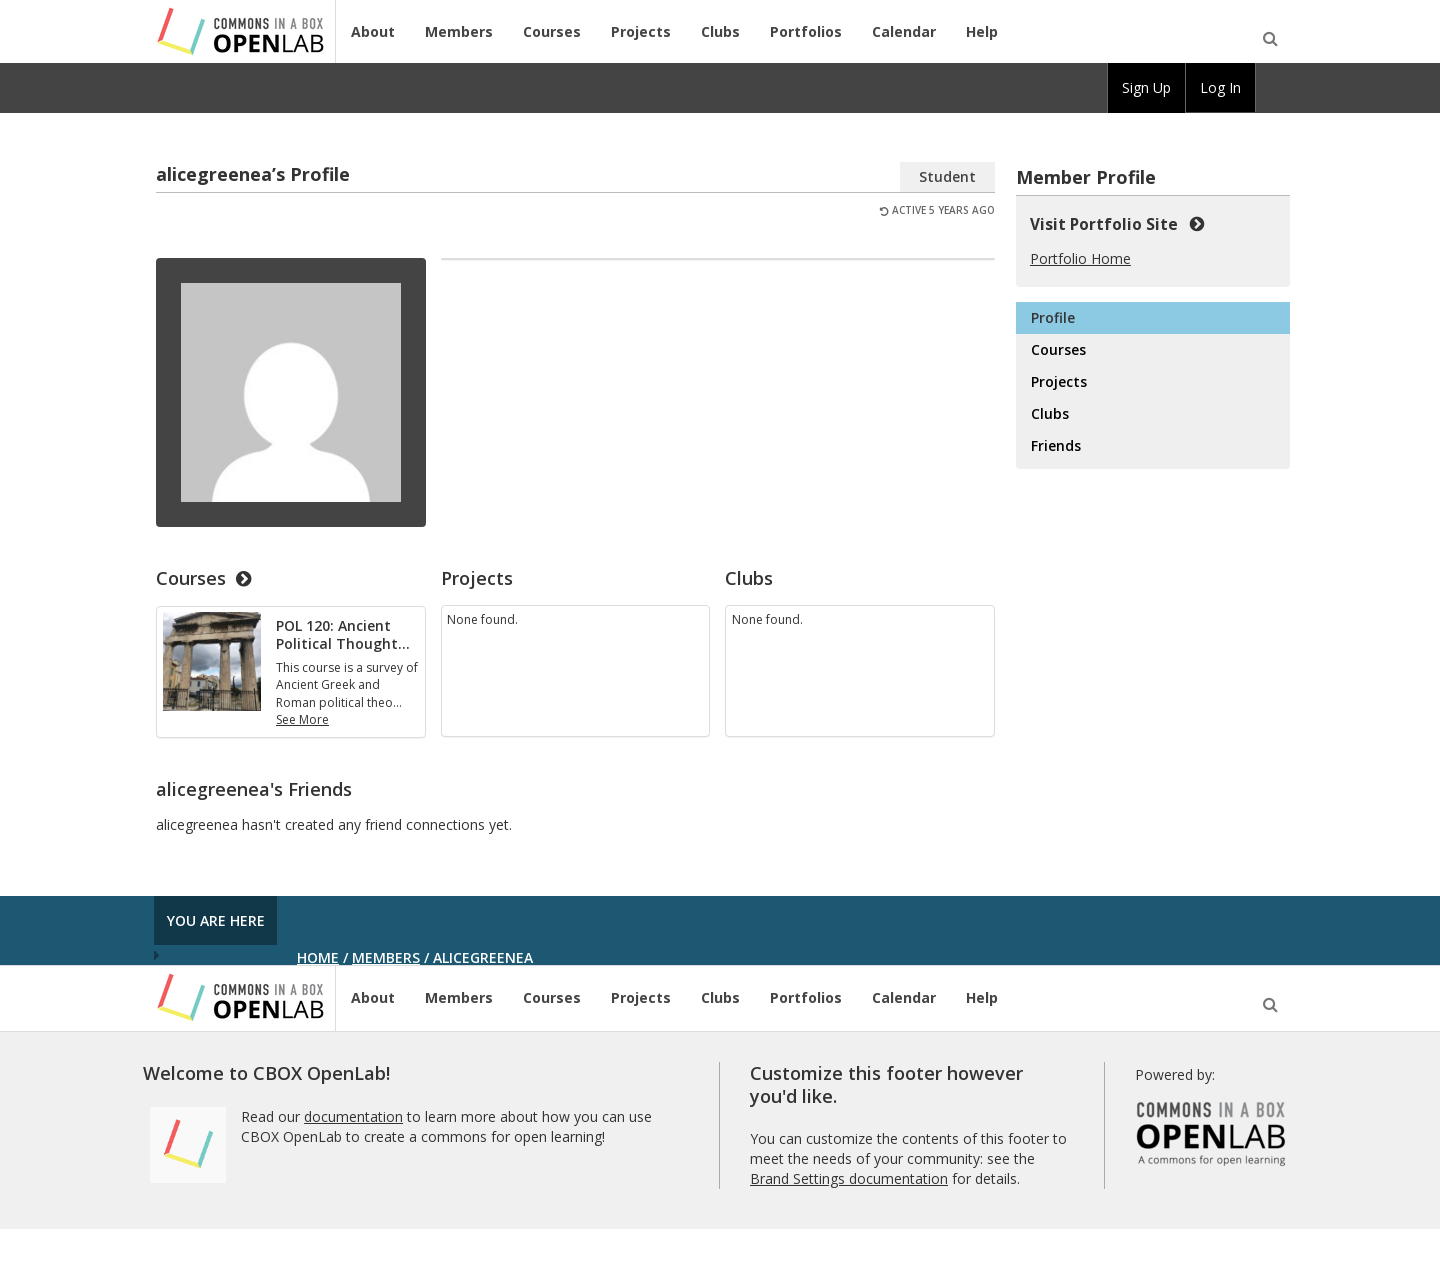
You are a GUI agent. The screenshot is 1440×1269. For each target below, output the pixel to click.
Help (982, 31)
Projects (641, 31)
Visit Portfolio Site (1117, 224)
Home (318, 957)
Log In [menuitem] (1220, 87)
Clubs (720, 31)
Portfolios (806, 31)
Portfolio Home (1080, 258)
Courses (552, 31)
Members (459, 31)
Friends (1056, 445)
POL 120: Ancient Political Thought (343, 634)
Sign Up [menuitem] (1146, 87)
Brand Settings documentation (849, 1178)
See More (302, 719)
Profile (1053, 317)
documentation (353, 1116)
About (373, 31)
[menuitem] (1273, 88)
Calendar (904, 31)
